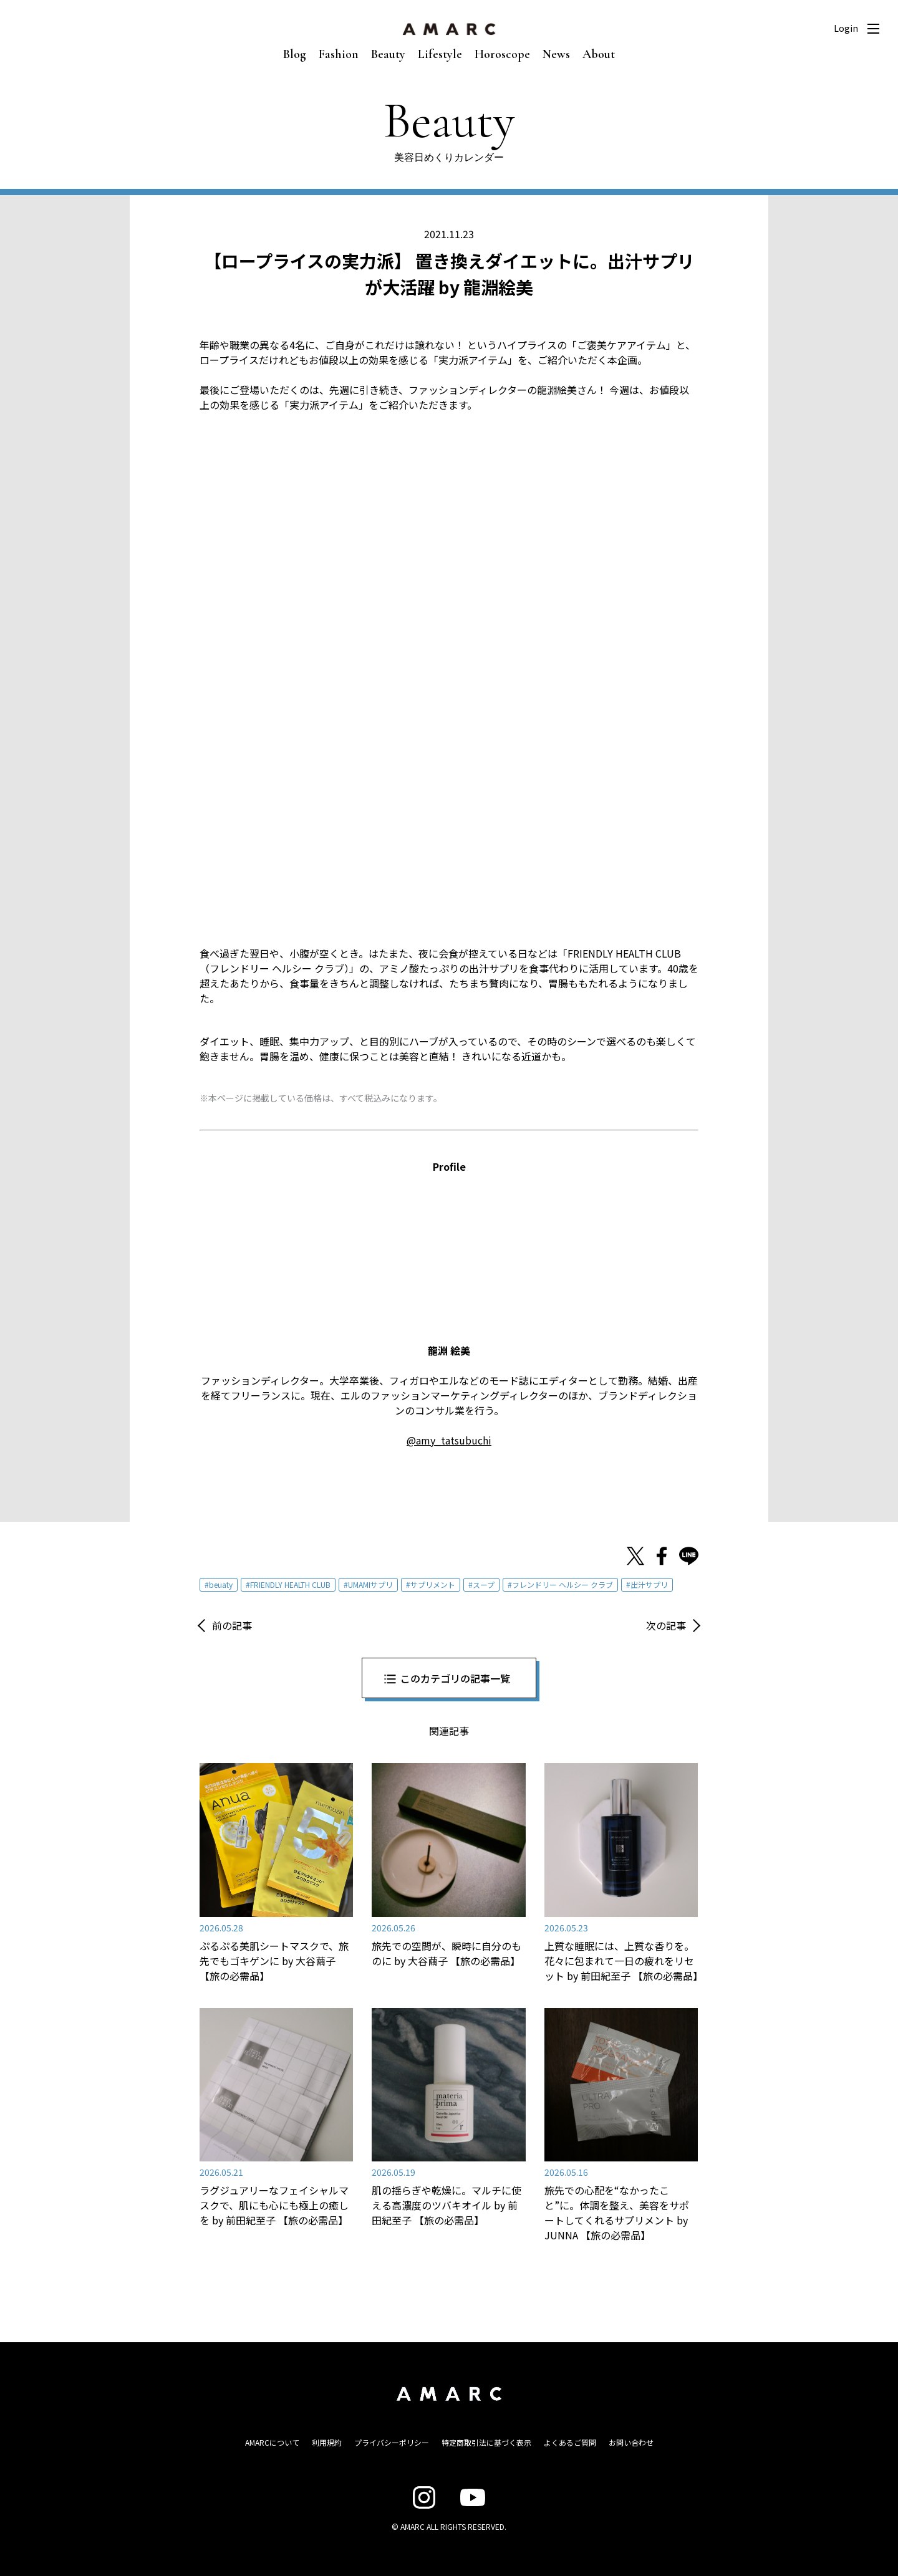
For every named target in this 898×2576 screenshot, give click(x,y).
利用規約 (327, 2442)
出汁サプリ (649, 1584)
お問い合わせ (631, 2442)
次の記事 (666, 1625)
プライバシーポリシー (391, 2442)
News (556, 54)
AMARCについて (272, 2442)
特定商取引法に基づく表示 (486, 2442)
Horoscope (502, 54)
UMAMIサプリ (370, 1584)
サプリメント (432, 1584)
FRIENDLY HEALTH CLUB (290, 1584)
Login (846, 28)
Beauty (388, 54)
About (598, 54)
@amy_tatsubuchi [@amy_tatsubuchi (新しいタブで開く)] (449, 1440)
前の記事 (232, 1625)
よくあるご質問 (570, 2442)
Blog (294, 54)
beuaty (221, 1584)
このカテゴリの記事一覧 (455, 1678)
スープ (484, 1584)
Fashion (339, 54)
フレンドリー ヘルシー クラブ (562, 1584)
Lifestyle (440, 54)
